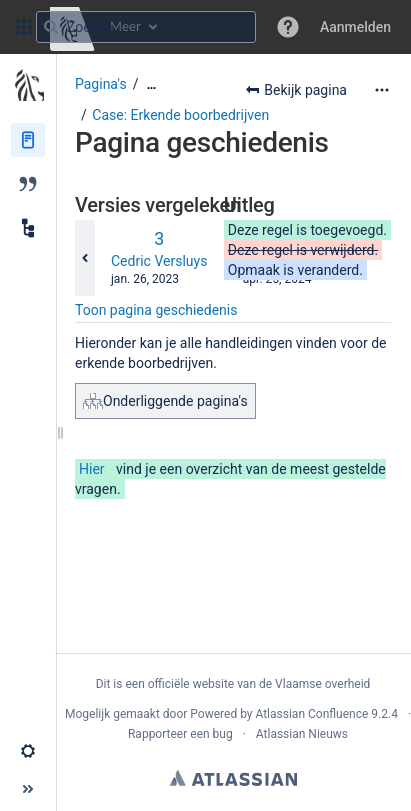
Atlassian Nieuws (302, 734)
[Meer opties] (382, 90)
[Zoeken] (51, 27)
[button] (24, 27)
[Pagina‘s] (28, 140)
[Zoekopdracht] (146, 27)
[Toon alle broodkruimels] (151, 84)
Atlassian (233, 778)
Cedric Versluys (159, 261)
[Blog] (28, 184)
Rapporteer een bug (180, 734)
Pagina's (101, 84)
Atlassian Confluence (311, 714)
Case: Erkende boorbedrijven (180, 115)
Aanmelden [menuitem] (355, 27)
